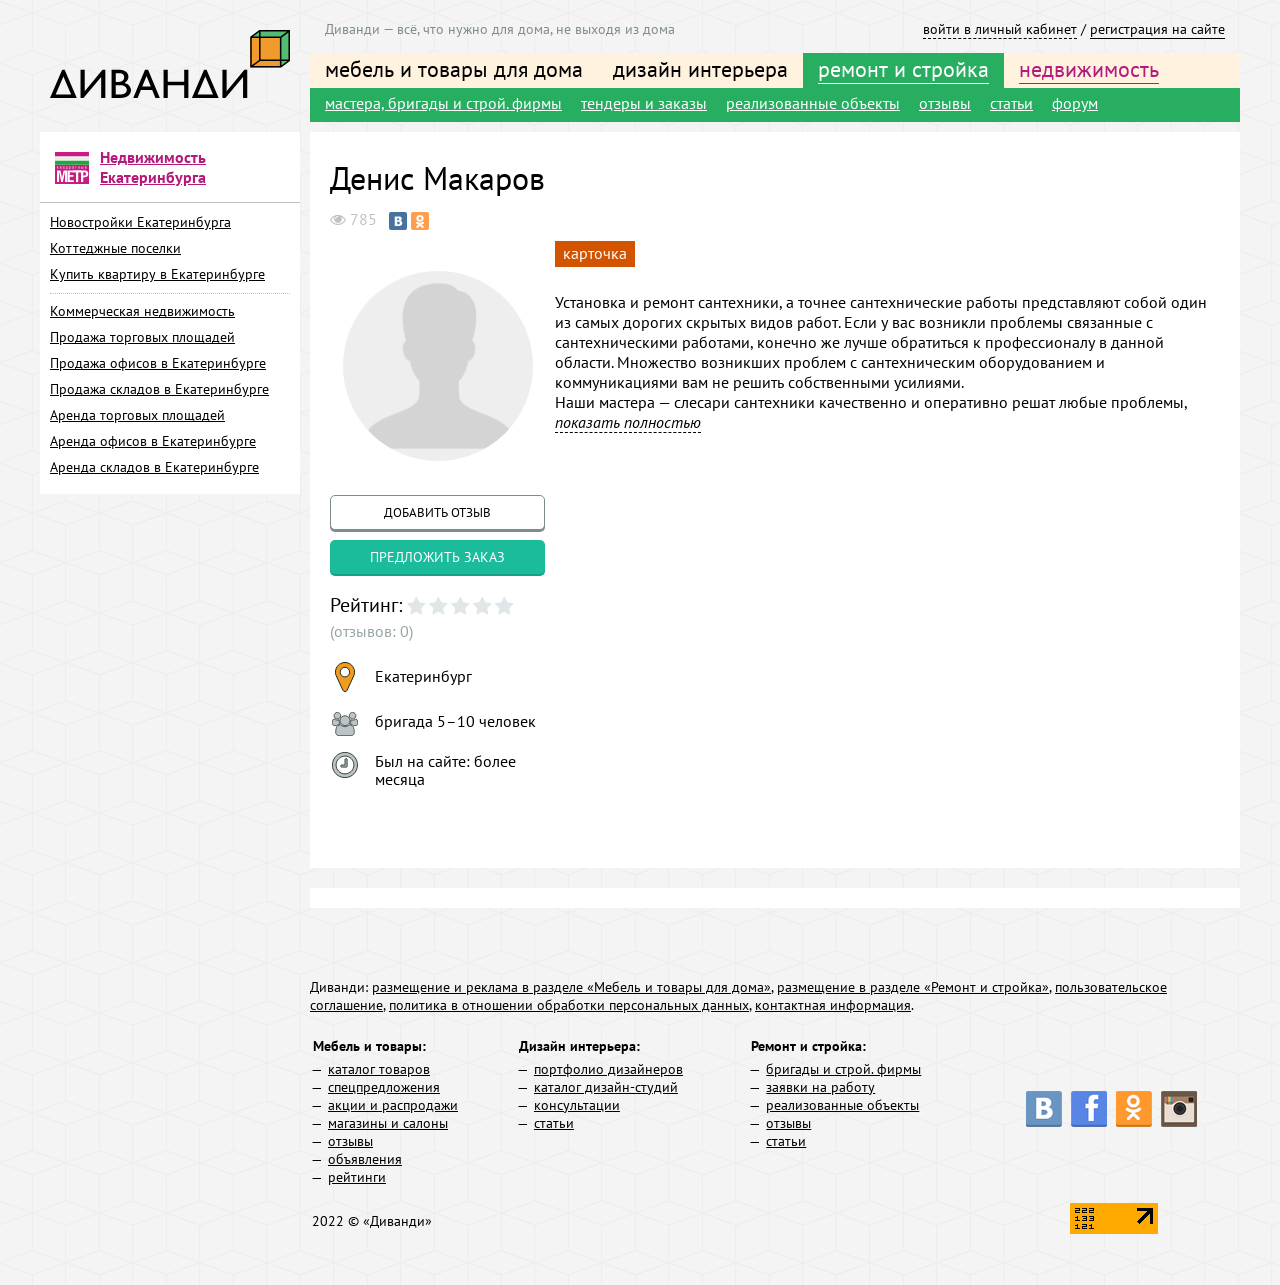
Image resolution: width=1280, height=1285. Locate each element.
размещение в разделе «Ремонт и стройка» (913, 987)
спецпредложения (384, 1087)
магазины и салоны (388, 1123)
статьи (1011, 103)
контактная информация (833, 1005)
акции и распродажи (393, 1105)
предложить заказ (437, 557)
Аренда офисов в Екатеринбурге (153, 441)
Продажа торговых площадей (142, 337)
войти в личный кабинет (1000, 29)
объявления (365, 1159)
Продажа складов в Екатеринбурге (159, 389)
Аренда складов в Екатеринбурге (154, 467)
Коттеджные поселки (115, 248)
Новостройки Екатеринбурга (140, 222)
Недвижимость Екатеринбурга (153, 167)
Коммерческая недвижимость (142, 311)
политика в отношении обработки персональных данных (569, 1005)
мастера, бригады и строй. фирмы (443, 103)
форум (1075, 103)
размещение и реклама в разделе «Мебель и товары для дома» (571, 987)
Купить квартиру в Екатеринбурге (157, 274)
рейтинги (357, 1177)
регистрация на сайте (1157, 29)
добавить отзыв (437, 512)
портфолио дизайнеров (608, 1069)
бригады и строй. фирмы (843, 1069)
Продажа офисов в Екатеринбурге (158, 363)
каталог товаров (379, 1069)
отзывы (945, 103)
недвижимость (1089, 69)
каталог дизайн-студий (606, 1087)
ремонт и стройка (903, 69)
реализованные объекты (813, 103)
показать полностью (628, 422)
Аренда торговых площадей (137, 415)
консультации (577, 1105)
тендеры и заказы (644, 103)
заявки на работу (820, 1087)
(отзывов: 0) (371, 631)
